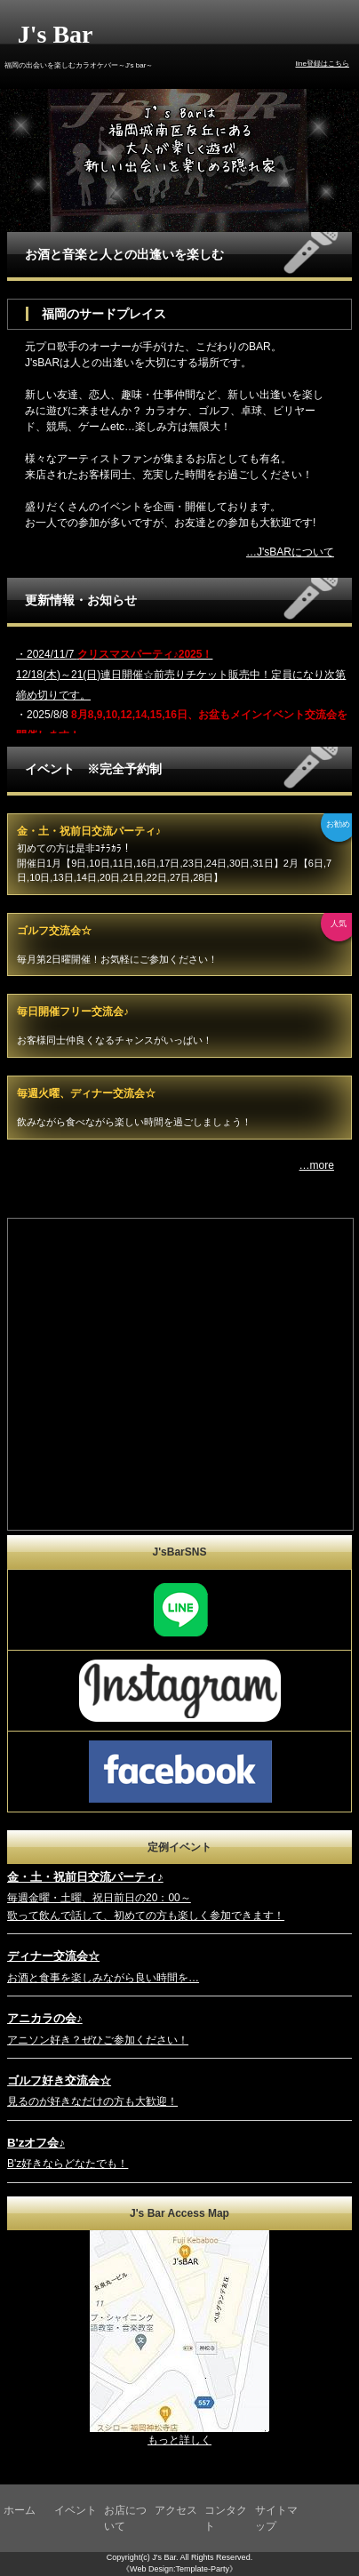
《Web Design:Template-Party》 (179, 2568)
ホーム (20, 2510)
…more (316, 1165)
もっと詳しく (179, 2440)
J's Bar (55, 34)
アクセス (176, 2510)
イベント (75, 2510)
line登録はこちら (321, 64)
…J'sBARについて (290, 552)
